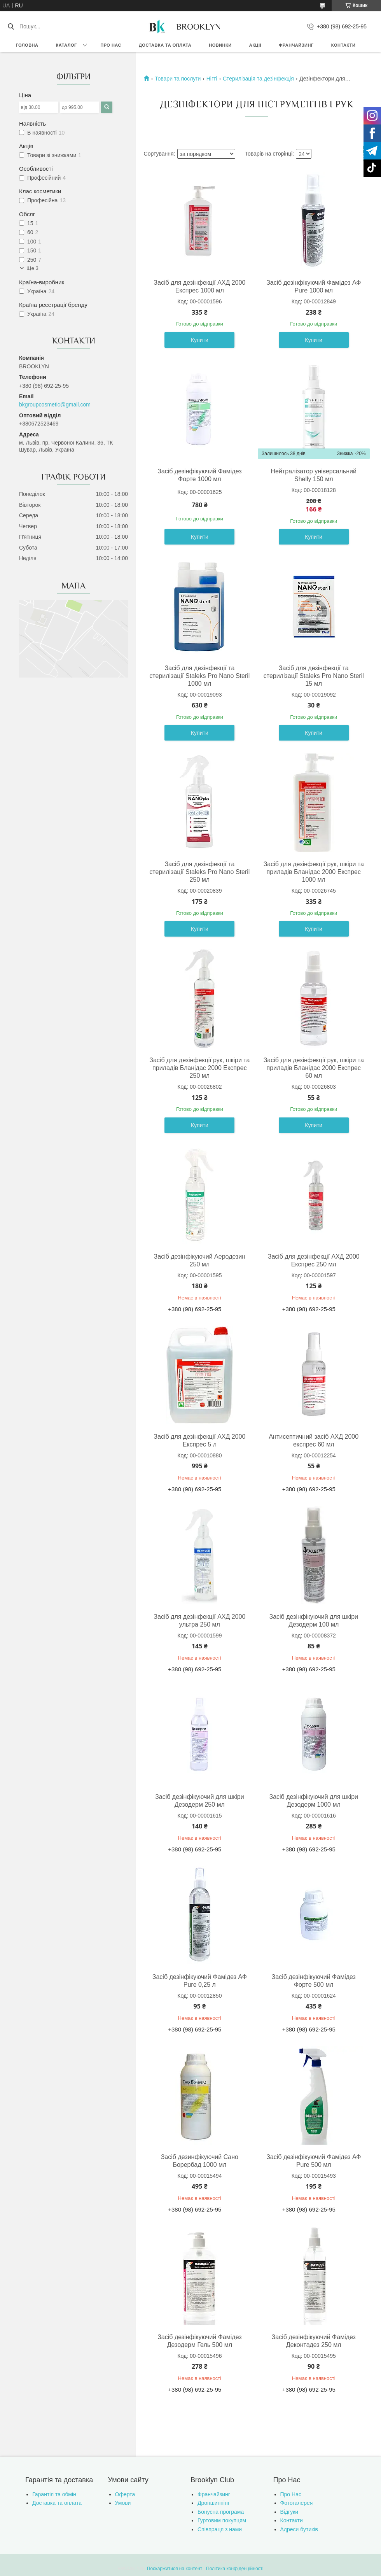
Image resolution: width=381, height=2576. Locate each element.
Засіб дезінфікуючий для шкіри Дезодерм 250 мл (199, 1800)
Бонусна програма (220, 2512)
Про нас (110, 45)
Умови (123, 2503)
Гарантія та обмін (54, 2494)
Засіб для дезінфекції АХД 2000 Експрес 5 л (199, 1440)
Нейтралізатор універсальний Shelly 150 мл (314, 475)
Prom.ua (227, 2561)
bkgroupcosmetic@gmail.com (55, 404)
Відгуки (289, 2512)
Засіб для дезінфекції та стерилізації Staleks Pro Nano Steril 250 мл (199, 872)
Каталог (66, 45)
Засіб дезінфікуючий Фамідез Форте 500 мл (314, 1981)
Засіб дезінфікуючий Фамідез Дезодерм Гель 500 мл (199, 2341)
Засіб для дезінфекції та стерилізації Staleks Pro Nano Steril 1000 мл (199, 676)
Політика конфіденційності (235, 2568)
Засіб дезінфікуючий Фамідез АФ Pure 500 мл (313, 2161)
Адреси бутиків (299, 2529)
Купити (199, 340)
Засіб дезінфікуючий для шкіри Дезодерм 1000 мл (313, 1800)
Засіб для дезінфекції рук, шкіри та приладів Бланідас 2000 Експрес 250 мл (199, 1068)
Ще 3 (32, 268)
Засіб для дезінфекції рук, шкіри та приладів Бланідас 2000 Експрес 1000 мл (314, 872)
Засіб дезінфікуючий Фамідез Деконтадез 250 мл (314, 2341)
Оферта (125, 2494)
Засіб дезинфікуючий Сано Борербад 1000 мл (199, 2161)
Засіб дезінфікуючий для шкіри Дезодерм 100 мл (313, 1620)
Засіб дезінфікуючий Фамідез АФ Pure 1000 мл (313, 286)
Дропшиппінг (213, 2503)
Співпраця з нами (219, 2529)
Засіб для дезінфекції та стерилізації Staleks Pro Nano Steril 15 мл (314, 676)
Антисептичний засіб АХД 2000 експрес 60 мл (313, 1440)
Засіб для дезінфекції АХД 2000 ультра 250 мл (199, 1620)
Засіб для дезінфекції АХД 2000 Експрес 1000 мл (199, 286)
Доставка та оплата (165, 45)
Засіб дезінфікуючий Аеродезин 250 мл (200, 1260)
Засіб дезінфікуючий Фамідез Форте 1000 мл (199, 475)
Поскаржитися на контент (174, 2568)
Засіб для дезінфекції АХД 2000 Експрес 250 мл (314, 1260)
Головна (27, 45)
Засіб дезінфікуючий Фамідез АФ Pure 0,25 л (199, 1981)
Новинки (220, 45)
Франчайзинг (296, 45)
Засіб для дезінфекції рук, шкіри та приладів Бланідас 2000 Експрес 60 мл (314, 1068)
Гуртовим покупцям (221, 2520)
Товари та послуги (178, 78)
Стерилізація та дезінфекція (258, 78)
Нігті (211, 78)
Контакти (343, 45)
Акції (255, 45)
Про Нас (290, 2494)
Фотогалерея (296, 2503)
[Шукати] (10, 26)
